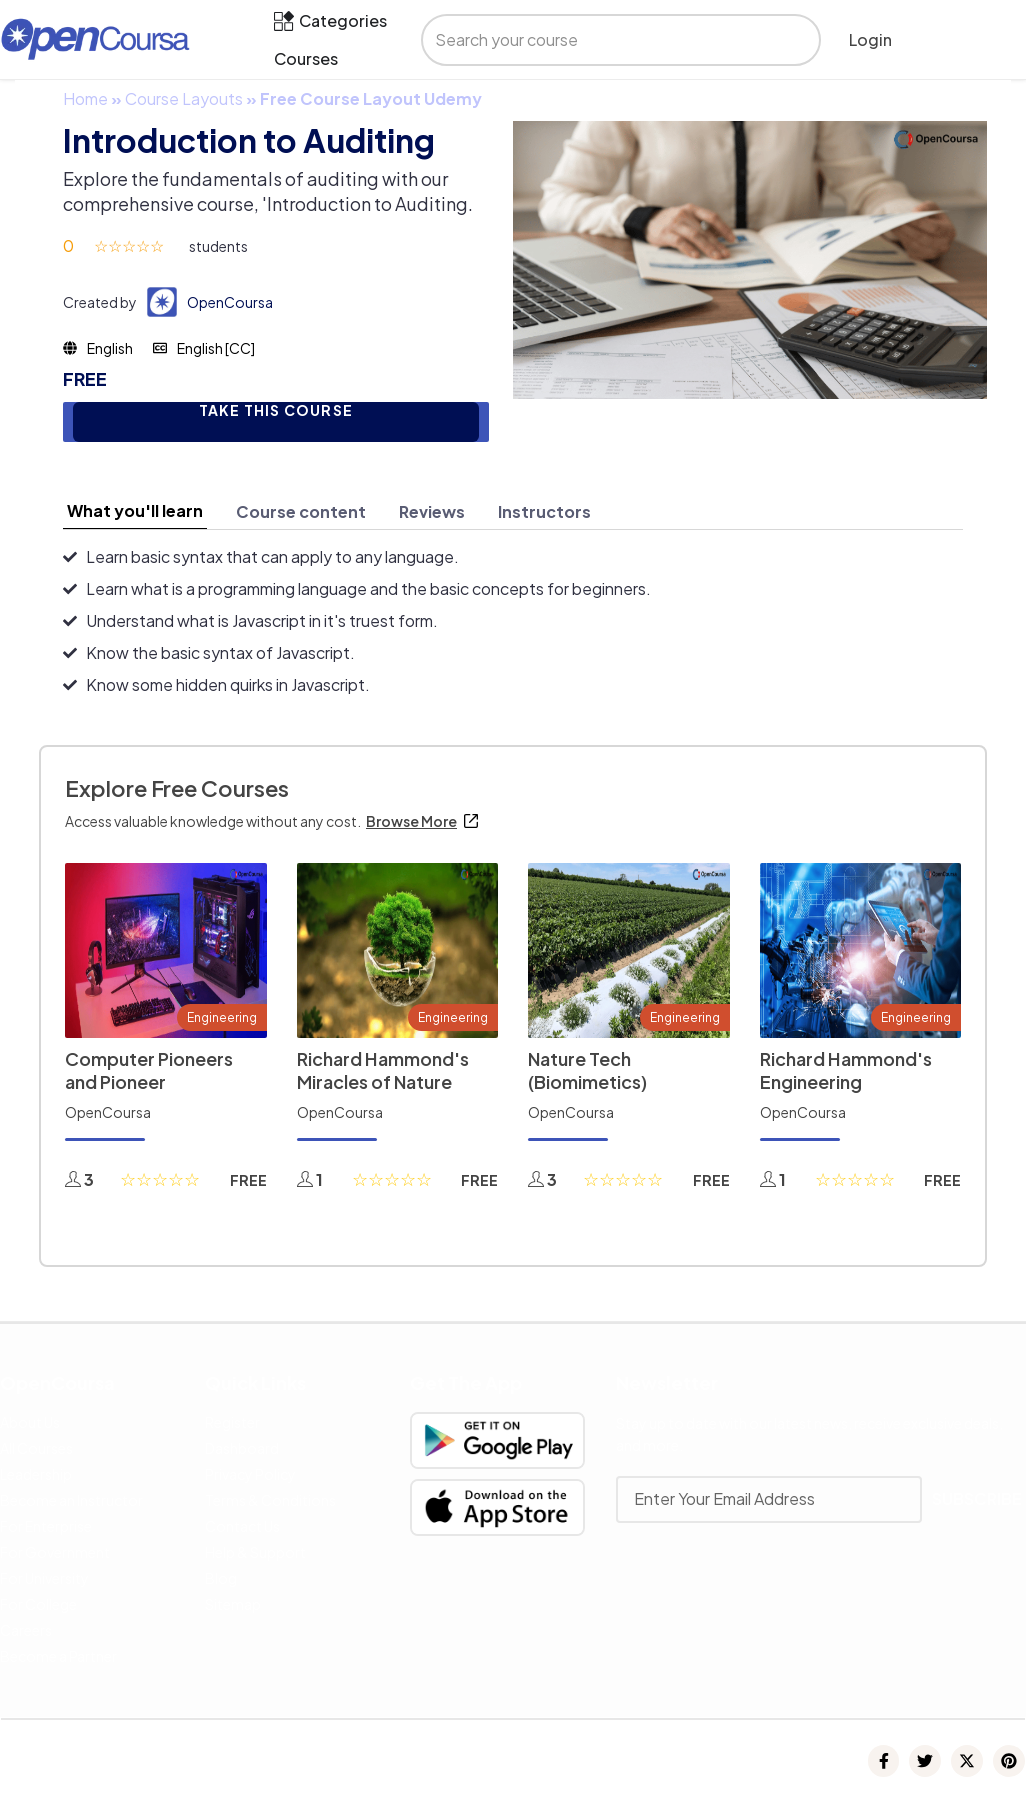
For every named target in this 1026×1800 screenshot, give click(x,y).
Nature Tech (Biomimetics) (587, 1070)
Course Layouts (184, 98)
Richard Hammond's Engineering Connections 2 (846, 1081)
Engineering (222, 1017)
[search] (603, 40)
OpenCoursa (230, 302)
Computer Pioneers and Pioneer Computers (149, 1081)
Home (85, 98)
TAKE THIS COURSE (276, 410)
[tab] (135, 511)
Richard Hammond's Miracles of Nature (383, 1070)
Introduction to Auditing (249, 140)
